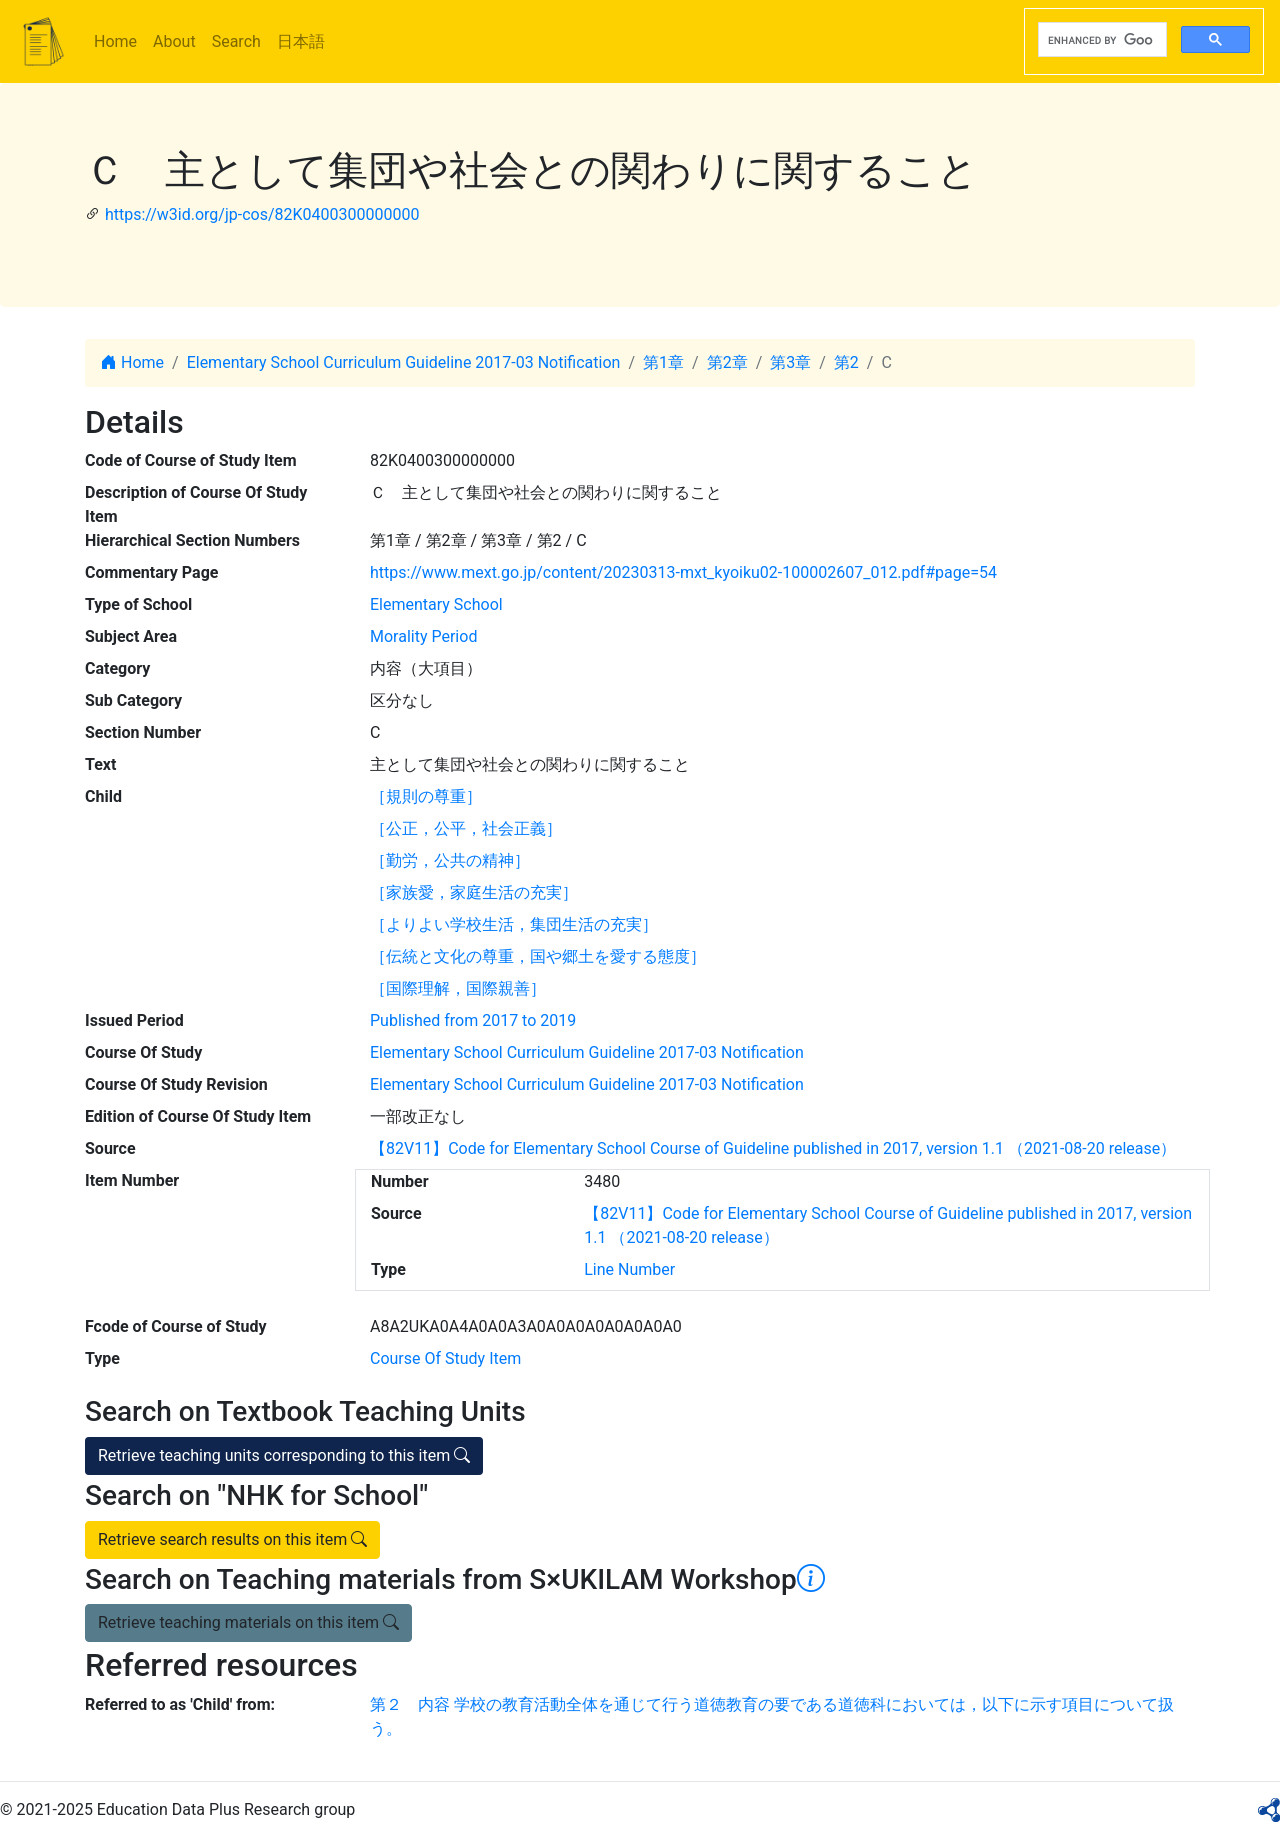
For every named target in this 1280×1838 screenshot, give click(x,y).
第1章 (663, 362)
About (174, 41)
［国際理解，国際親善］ (458, 988)
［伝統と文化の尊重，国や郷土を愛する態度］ (538, 956)
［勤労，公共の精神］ (450, 860)
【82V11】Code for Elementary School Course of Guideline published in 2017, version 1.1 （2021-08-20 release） (773, 1148)
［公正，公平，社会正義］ (466, 828)
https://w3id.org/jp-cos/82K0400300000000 (262, 214)
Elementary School (436, 604)
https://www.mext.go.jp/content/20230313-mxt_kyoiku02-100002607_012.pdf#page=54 (683, 572)
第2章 (727, 362)
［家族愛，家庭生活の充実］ (474, 892)
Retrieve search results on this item (232, 1539)
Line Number (629, 1269)
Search (236, 41)
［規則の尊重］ (426, 796)
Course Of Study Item (445, 1358)
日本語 (301, 41)
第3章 (790, 362)
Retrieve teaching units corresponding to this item (284, 1455)
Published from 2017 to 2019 (473, 1020)
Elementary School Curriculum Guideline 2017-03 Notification (404, 362)
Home (115, 41)
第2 (846, 362)
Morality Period (423, 636)
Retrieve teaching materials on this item (248, 1622)
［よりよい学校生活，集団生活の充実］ (514, 924)
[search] (1100, 40)
